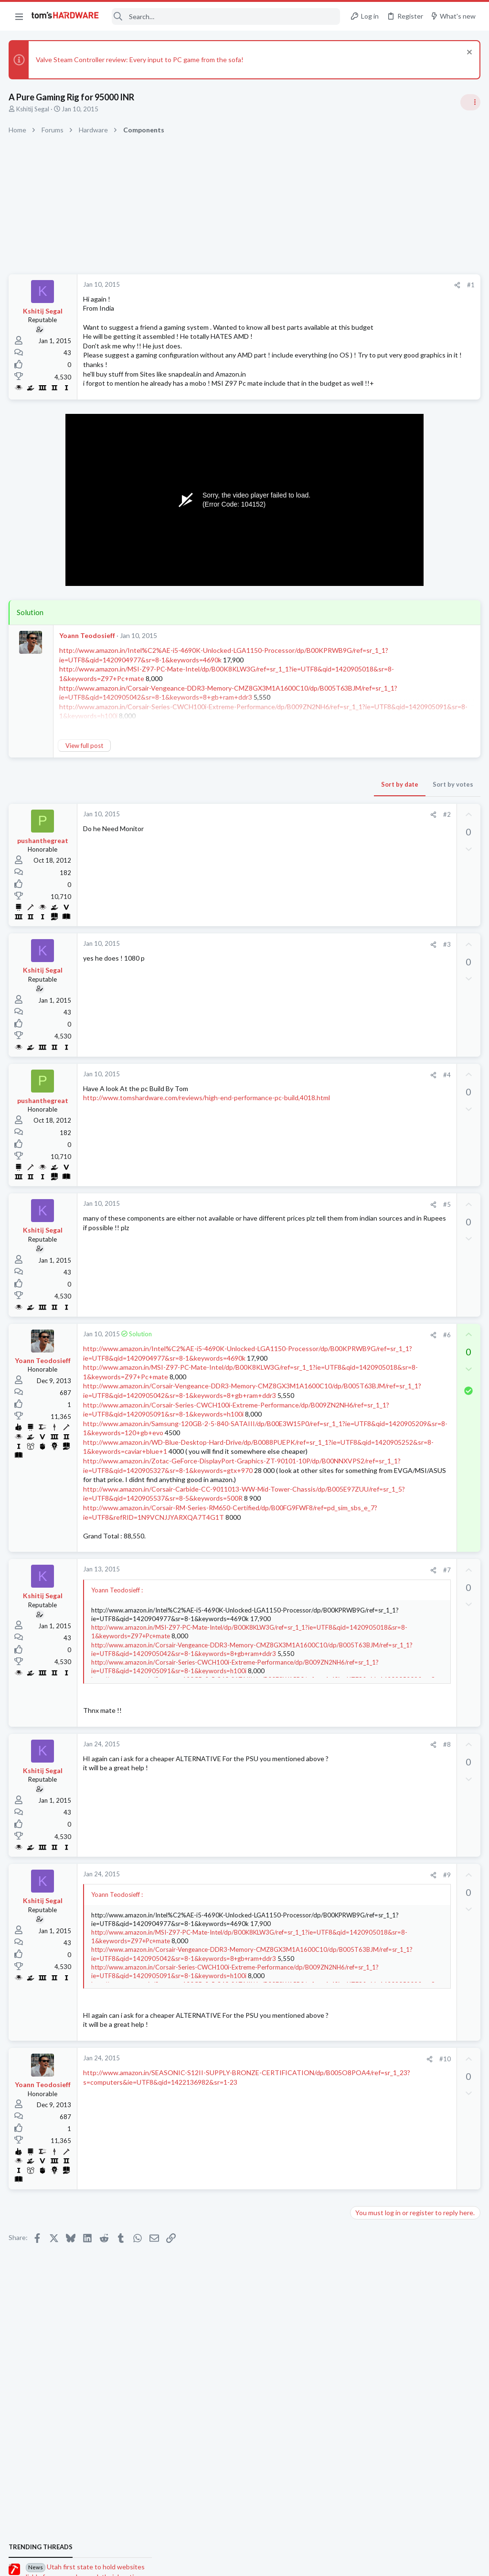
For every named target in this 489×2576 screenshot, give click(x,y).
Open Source (371, 1390)
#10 (291, 2199)
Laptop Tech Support (383, 1222)
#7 (293, 1701)
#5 (293, 1232)
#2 (293, 842)
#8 (293, 1876)
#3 (293, 972)
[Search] (226, 16)
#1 (317, 285)
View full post (85, 774)
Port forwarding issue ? (402, 1241)
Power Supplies (374, 770)
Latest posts (359, 1081)
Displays (365, 1306)
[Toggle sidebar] (469, 102)
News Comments (377, 650)
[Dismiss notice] (467, 53)
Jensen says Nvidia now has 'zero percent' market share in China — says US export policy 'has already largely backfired (415, 882)
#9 (293, 2006)
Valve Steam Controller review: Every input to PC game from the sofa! (140, 59)
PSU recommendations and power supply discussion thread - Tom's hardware (412, 734)
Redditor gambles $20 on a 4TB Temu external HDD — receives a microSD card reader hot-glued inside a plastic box (415, 1021)
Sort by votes (299, 812)
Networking (369, 1176)
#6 (293, 1362)
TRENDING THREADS (368, 566)
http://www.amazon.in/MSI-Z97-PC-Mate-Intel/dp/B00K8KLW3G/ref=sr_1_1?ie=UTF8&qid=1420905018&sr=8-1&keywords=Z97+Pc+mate (188, 1414)
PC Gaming (368, 705)
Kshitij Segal (33, 109)
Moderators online (370, 1414)
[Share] (303, 285)
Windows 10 (371, 1129)
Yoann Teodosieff (88, 663)
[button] (19, 16)
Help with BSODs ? (396, 1325)
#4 (293, 1102)
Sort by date (246, 812)
